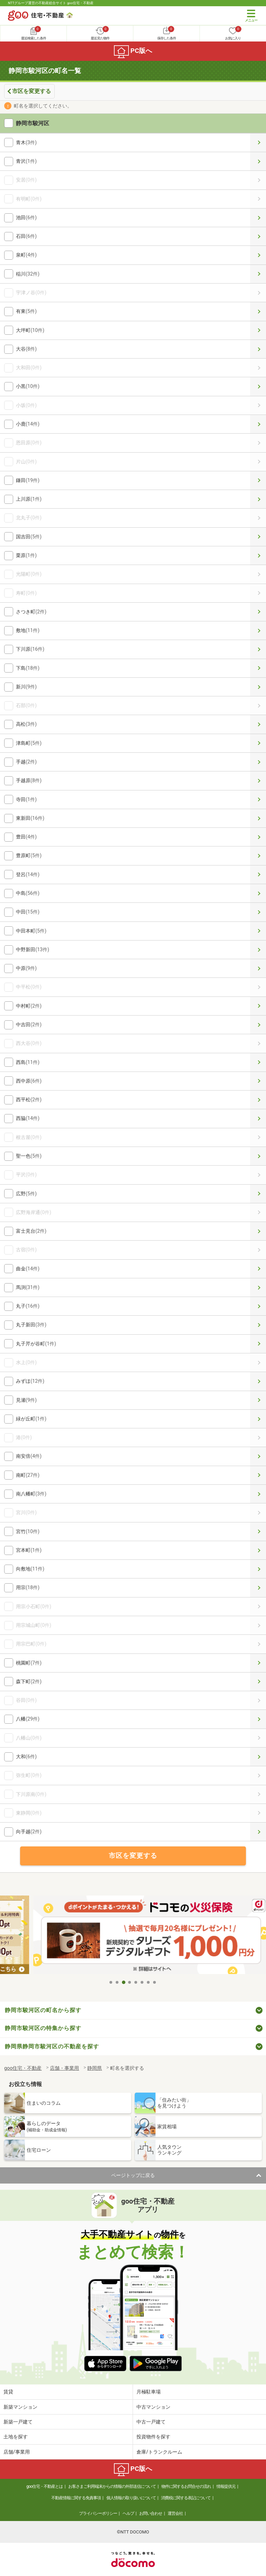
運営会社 (175, 2513)
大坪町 (258, 330)
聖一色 (258, 1156)
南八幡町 (258, 1494)
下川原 (258, 649)
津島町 (258, 743)
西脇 (258, 1118)
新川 (258, 687)
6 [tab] (142, 1982)
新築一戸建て (18, 2422)
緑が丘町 (258, 1419)
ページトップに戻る (133, 2175)
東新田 (258, 818)
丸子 (258, 1306)
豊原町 (258, 855)
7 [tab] (148, 1982)
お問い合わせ (150, 2513)
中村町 (258, 1006)
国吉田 (258, 537)
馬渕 (258, 1287)
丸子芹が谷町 (258, 1344)
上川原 (258, 499)
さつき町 (258, 612)
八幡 (258, 1719)
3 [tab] (123, 1982)
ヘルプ (128, 2513)
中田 (258, 912)
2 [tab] (117, 1982)
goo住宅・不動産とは (44, 2486)
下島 (258, 668)
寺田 (258, 799)
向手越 (258, 1832)
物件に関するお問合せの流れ (186, 2486)
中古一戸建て (151, 2422)
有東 (258, 311)
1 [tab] (111, 1982)
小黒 (258, 386)
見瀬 (258, 1400)
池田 (258, 218)
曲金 (258, 1269)
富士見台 (258, 1231)
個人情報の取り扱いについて (131, 2497)
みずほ (258, 1381)
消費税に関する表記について (186, 2497)
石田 (258, 236)
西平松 (258, 1100)
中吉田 (258, 1025)
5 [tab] (136, 1982)
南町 (258, 1475)
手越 (258, 762)
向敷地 (258, 1569)
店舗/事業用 (16, 2452)
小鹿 (258, 424)
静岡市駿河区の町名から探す (43, 2010)
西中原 (258, 1081)
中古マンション (153, 2407)
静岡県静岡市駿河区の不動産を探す (52, 2046)
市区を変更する (31, 91)
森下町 (258, 1681)
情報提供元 (226, 2486)
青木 (258, 142)
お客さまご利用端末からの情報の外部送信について (112, 2486)
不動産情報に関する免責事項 (76, 2497)
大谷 (258, 349)
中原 (258, 968)
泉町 (258, 255)
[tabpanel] (133, 1936)
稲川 (258, 274)
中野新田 (258, 949)
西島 (258, 1062)
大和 (258, 1757)
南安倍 (258, 1456)
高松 (258, 724)
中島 (258, 893)
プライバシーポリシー (98, 2513)
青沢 (258, 161)
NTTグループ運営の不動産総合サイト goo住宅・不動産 (51, 3)
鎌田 (258, 480)
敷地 (258, 630)
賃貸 (8, 2391)
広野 (258, 1194)
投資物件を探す (153, 2436)
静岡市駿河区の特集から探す (43, 2028)
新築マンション (20, 2407)
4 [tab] (130, 1982)
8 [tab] (155, 1982)
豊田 (258, 837)
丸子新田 (258, 1325)
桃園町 (258, 1663)
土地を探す (15, 2436)
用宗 (258, 1587)
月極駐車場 (148, 2391)
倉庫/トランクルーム (159, 2452)
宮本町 (258, 1550)
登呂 (258, 874)
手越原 (258, 780)
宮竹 (258, 1531)
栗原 (258, 555)
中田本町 (258, 931)
